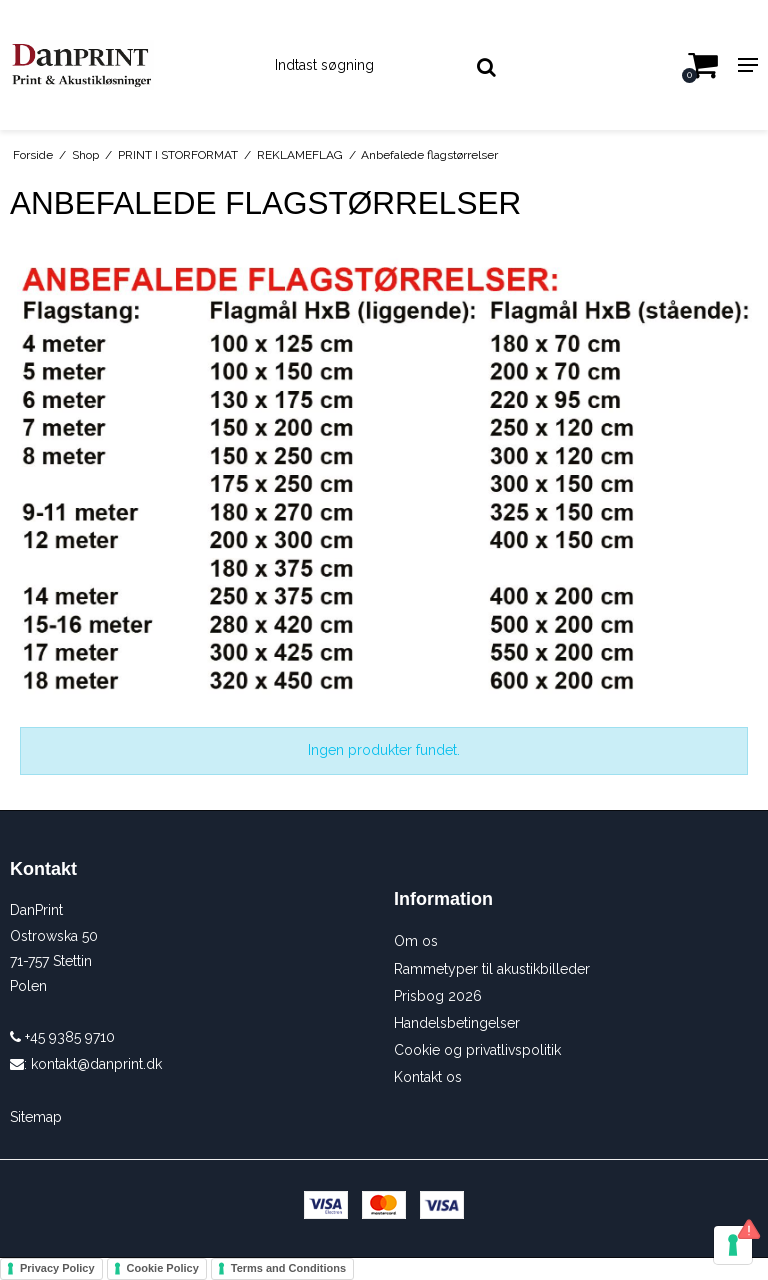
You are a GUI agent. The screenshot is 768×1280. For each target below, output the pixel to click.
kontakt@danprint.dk (96, 1064)
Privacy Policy (57, 1268)
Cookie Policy (163, 1268)
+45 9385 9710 (62, 1037)
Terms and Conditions (288, 1268)
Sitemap (36, 1117)
